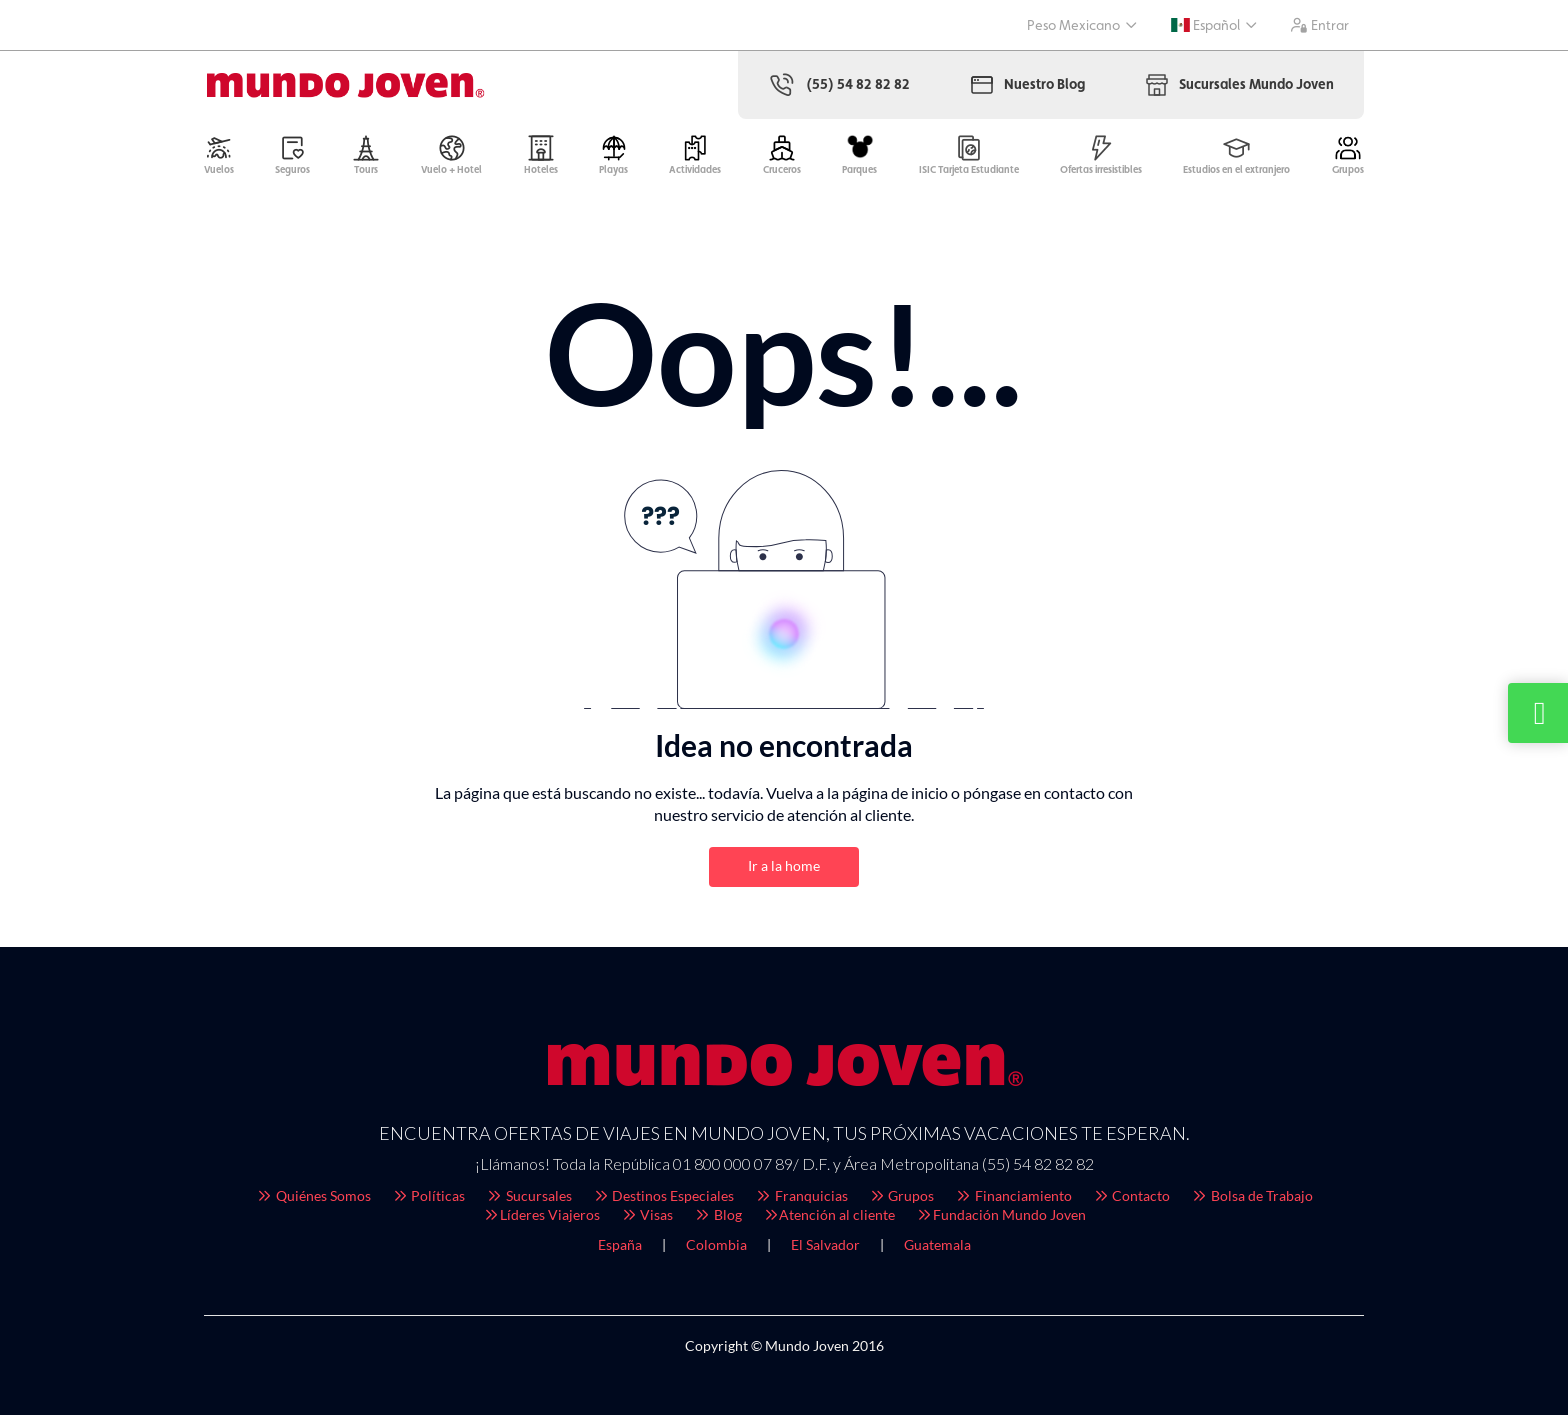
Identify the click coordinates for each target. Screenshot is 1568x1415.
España (620, 1244)
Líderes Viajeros (541, 1214)
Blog (717, 1214)
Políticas (428, 1195)
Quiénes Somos (313, 1195)
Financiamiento (1013, 1195)
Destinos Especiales (663, 1195)
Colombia (716, 1244)
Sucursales (528, 1195)
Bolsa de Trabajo (1251, 1195)
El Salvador (825, 1244)
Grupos (901, 1195)
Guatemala (937, 1244)
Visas (647, 1214)
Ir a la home (784, 865)
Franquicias (801, 1195)
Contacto (1131, 1195)
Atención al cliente (829, 1214)
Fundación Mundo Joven (1000, 1214)
